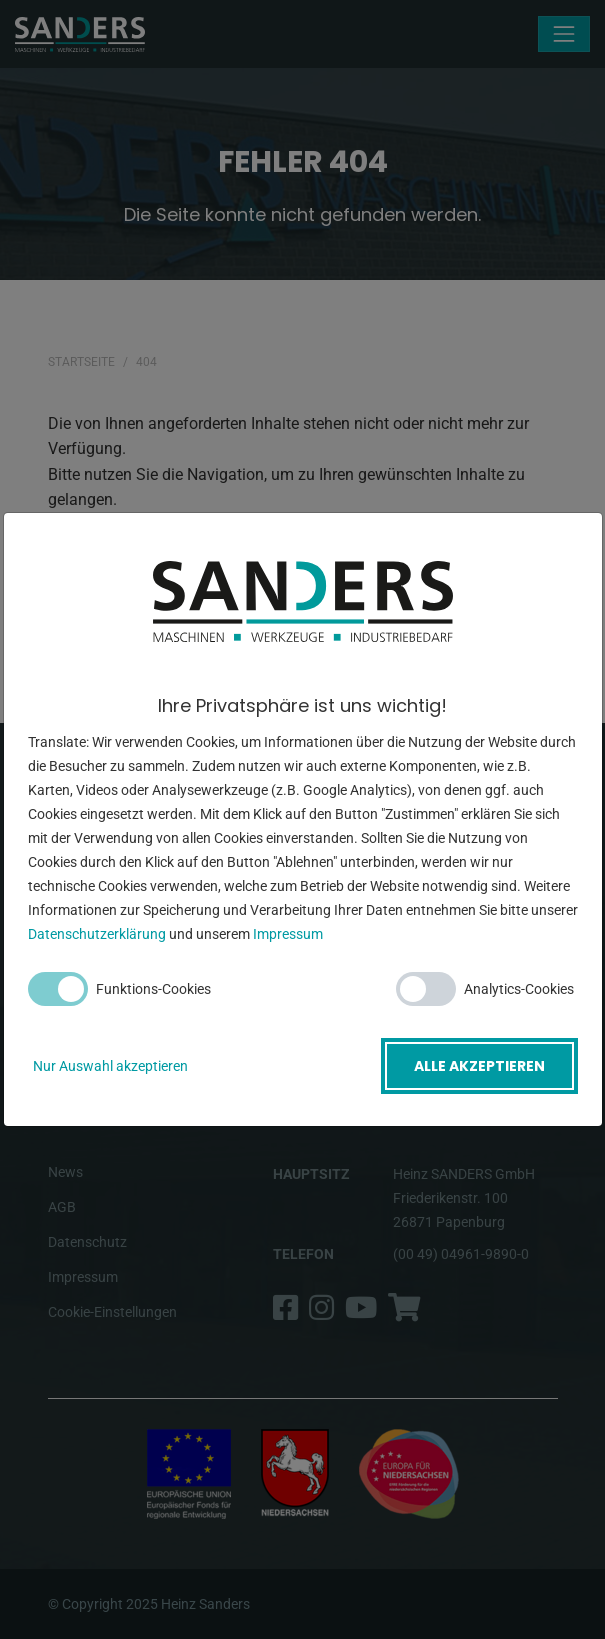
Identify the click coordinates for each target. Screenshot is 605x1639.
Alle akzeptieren (479, 1066)
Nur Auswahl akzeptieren (110, 1066)
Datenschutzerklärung (97, 934)
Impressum (288, 934)
